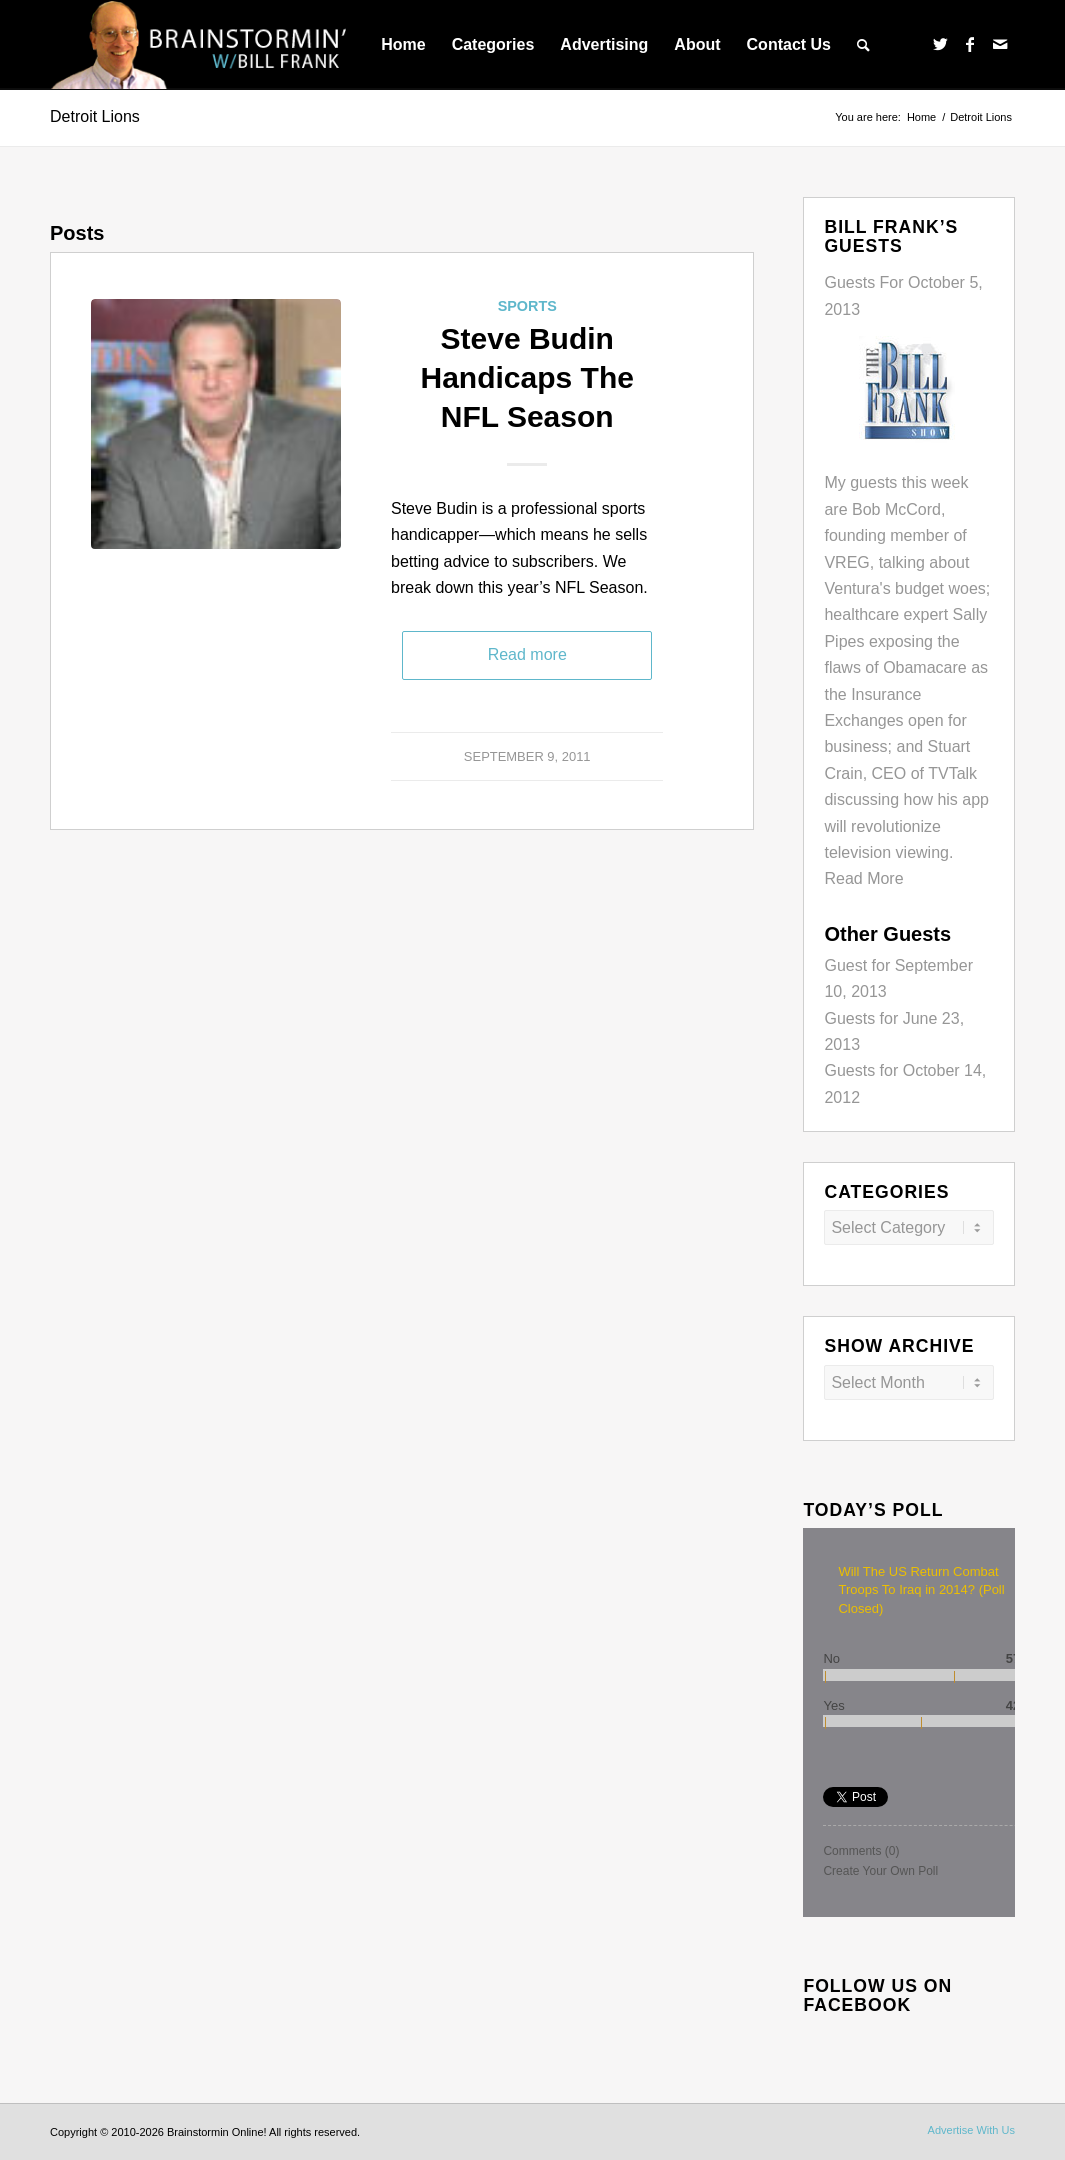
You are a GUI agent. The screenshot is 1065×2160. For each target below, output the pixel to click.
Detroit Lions (95, 116)
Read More (863, 878)
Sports (527, 306)
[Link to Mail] (1000, 44)
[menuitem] (403, 45)
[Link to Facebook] (970, 44)
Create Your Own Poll (880, 1871)
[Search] (863, 45)
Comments (861, 1851)
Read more (527, 654)
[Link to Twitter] (940, 44)
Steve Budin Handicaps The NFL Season (527, 377)
